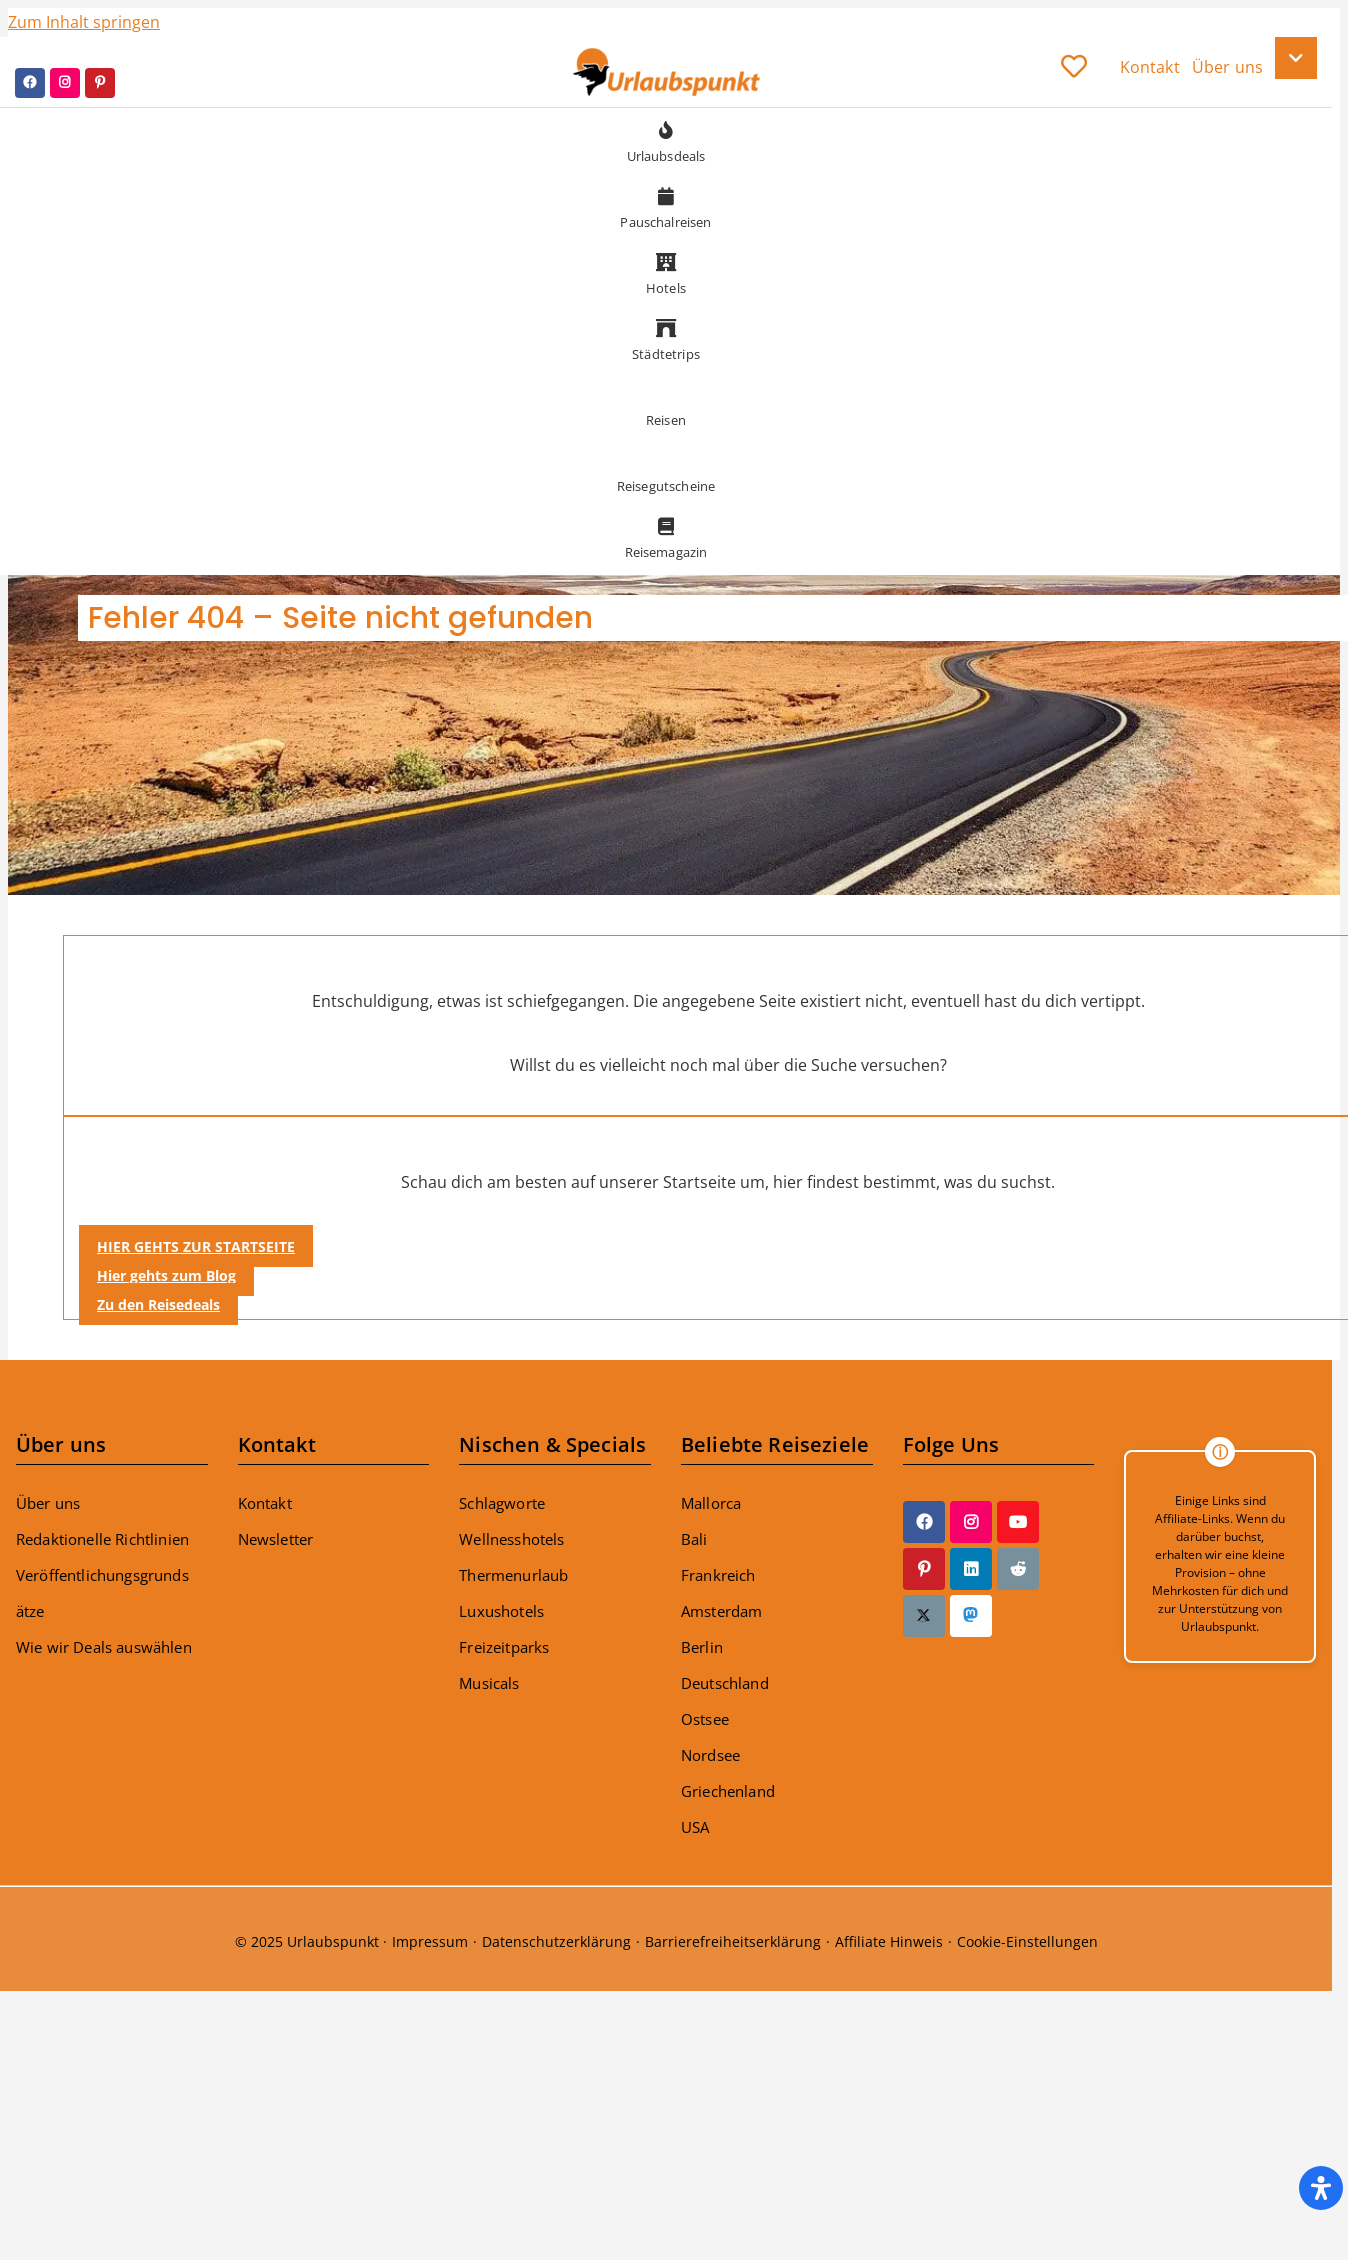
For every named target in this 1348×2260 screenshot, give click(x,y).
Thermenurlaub (513, 1575)
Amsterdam (721, 1611)
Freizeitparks (504, 1647)
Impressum (430, 1941)
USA (695, 1827)
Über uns (48, 1503)
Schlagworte (502, 1503)
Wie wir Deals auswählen (104, 1647)
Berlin (702, 1647)
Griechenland (728, 1791)
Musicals (489, 1683)
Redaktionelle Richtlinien (102, 1539)
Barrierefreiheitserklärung (733, 1941)
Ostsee (705, 1719)
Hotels (666, 271)
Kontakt (265, 1503)
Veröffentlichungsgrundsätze (102, 1593)
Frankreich (718, 1575)
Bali (694, 1539)
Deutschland (725, 1683)
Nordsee (710, 1755)
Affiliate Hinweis (889, 1941)
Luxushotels (501, 1611)
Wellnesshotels (511, 1539)
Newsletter (276, 1539)
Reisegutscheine (666, 469)
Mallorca (711, 1503)
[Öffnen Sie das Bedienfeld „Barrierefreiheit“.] (1321, 2188)
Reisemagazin (666, 535)
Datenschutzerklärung (556, 1941)
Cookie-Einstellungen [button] (1027, 1941)
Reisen (666, 403)
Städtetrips (666, 337)
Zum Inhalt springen (84, 22)
